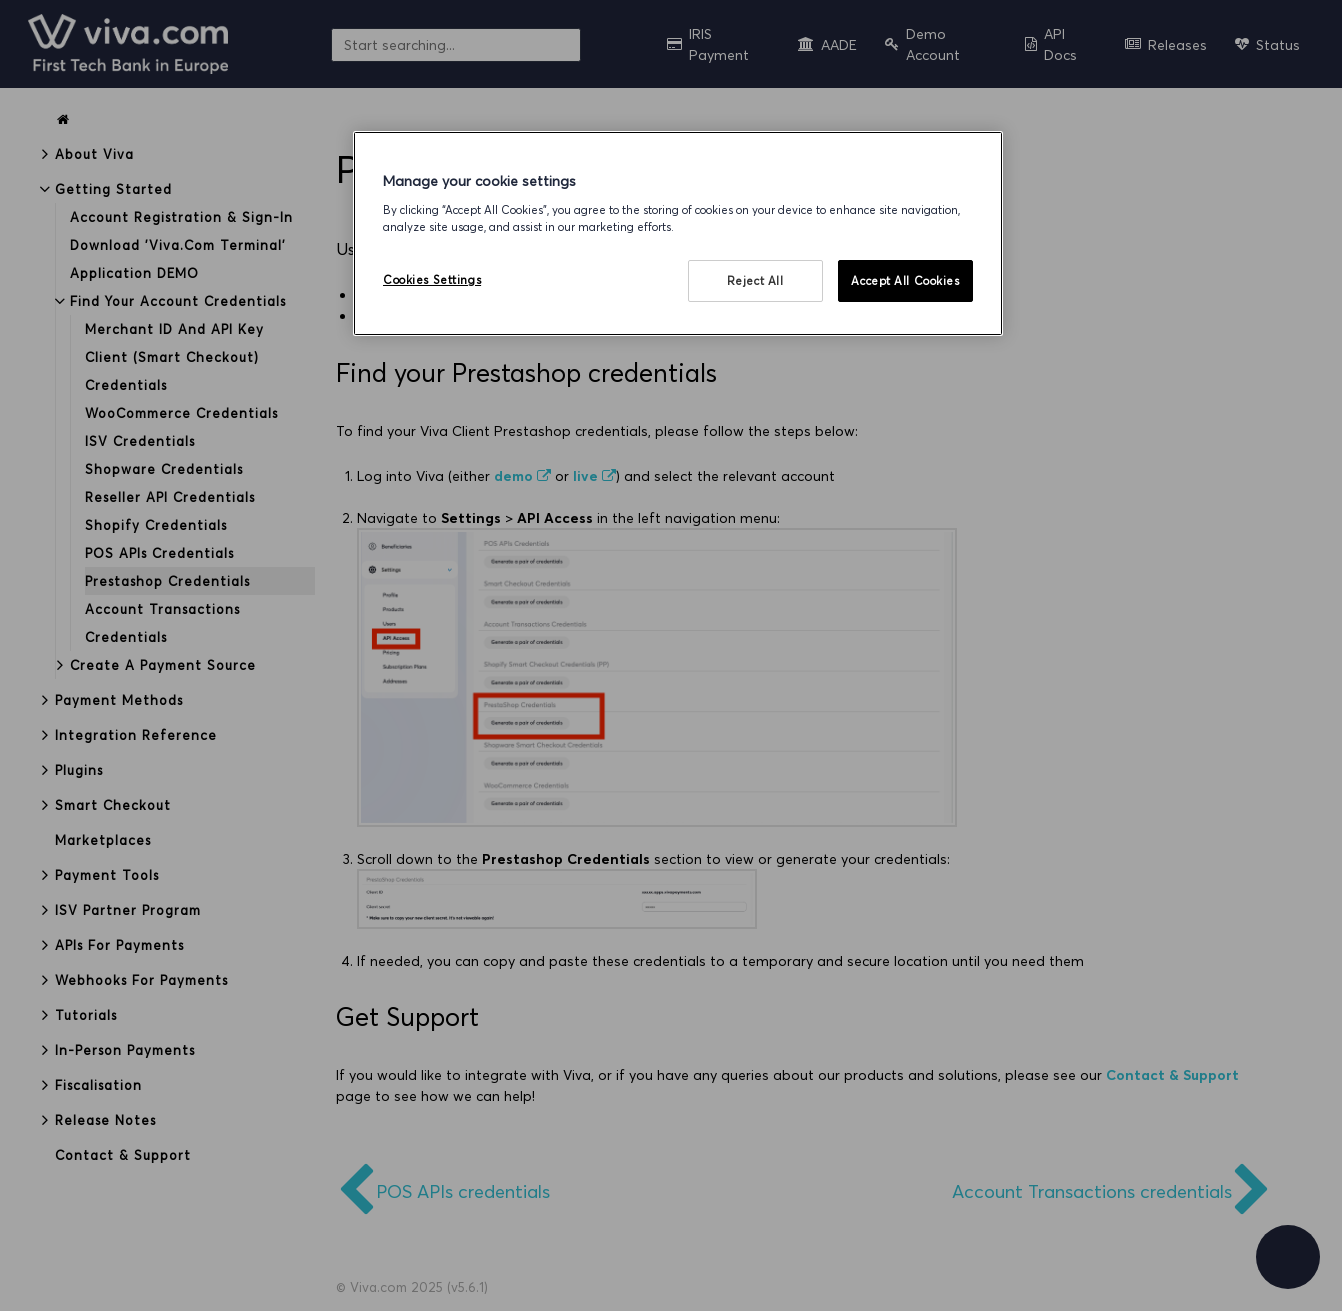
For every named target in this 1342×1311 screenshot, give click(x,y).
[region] (678, 233)
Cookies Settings (432, 279)
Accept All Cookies (905, 280)
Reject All (755, 280)
